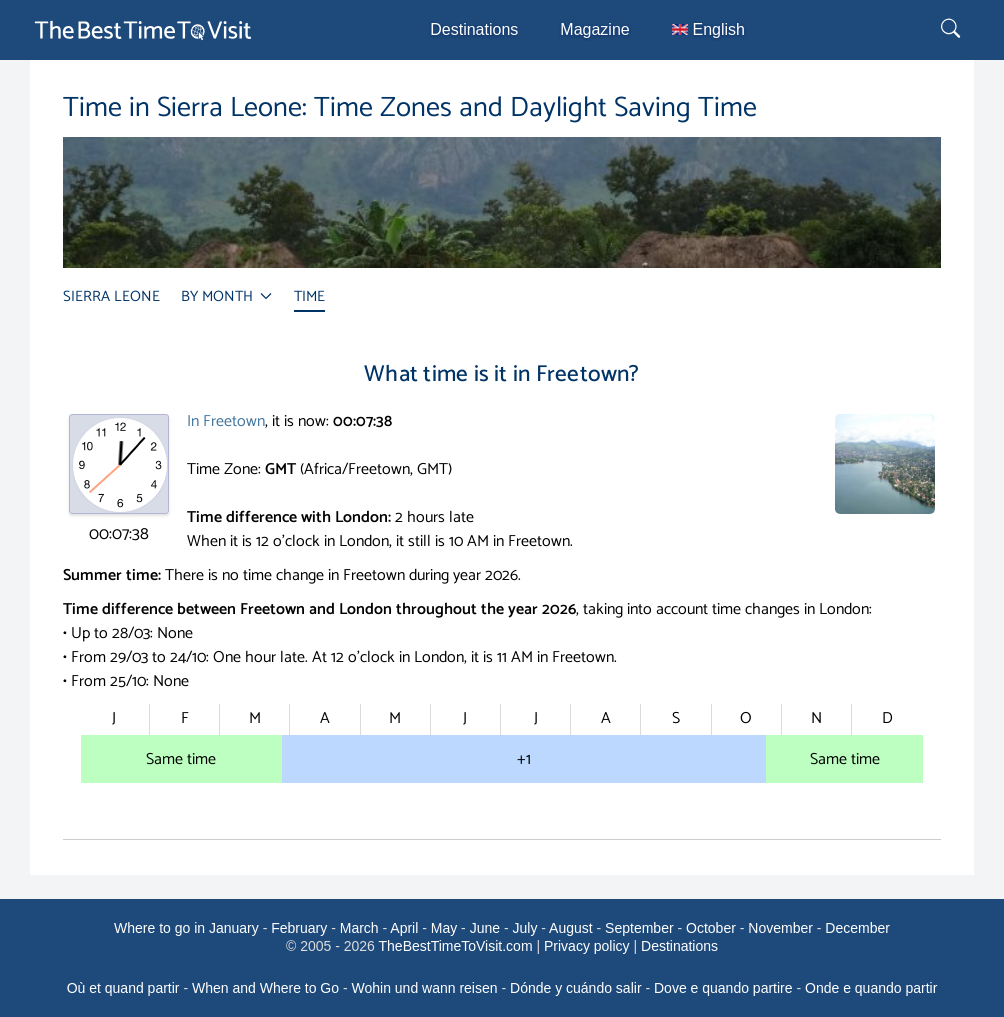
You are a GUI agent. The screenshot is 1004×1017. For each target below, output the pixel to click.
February (299, 928)
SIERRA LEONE (111, 296)
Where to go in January (186, 928)
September (639, 928)
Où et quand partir (123, 988)
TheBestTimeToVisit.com (456, 946)
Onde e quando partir (871, 988)
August (571, 928)
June (485, 928)
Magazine (594, 29)
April (404, 928)
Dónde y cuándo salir (576, 988)
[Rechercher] (953, 30)
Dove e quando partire (723, 988)
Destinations (474, 29)
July (524, 928)
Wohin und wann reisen (425, 988)
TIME (309, 296)
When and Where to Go (265, 988)
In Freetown (226, 421)
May (444, 928)
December (857, 928)
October (711, 928)
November (780, 928)
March (359, 928)
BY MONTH (226, 296)
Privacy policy (587, 946)
